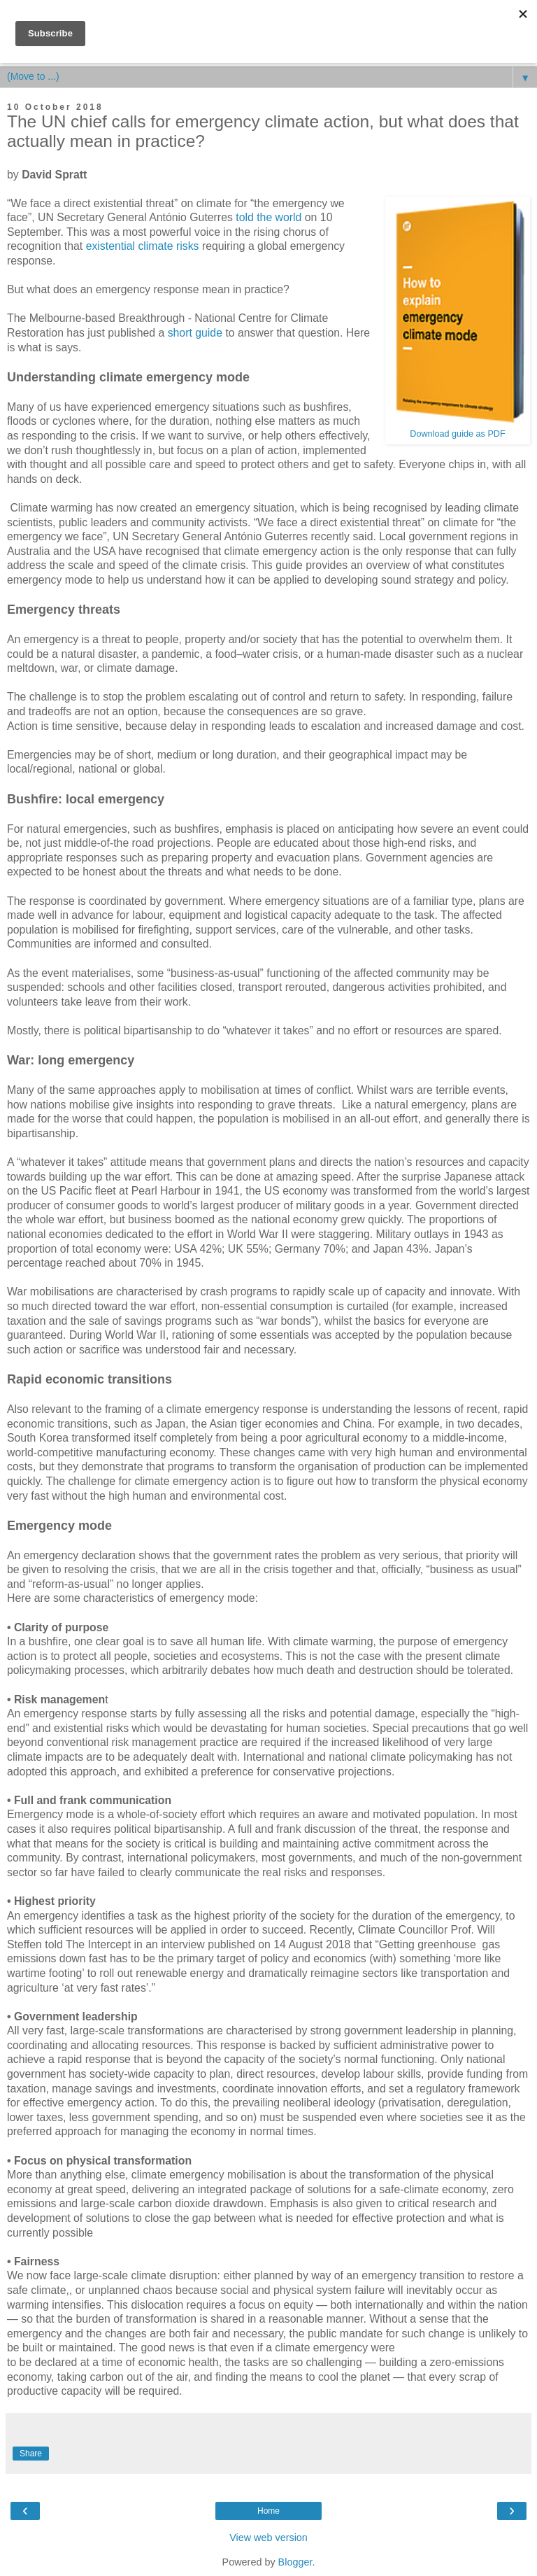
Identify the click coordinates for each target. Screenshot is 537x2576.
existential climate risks (142, 246)
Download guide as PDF (457, 434)
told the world (268, 217)
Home (268, 2511)
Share (31, 2453)
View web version (268, 2537)
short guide (195, 333)
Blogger (295, 2562)
